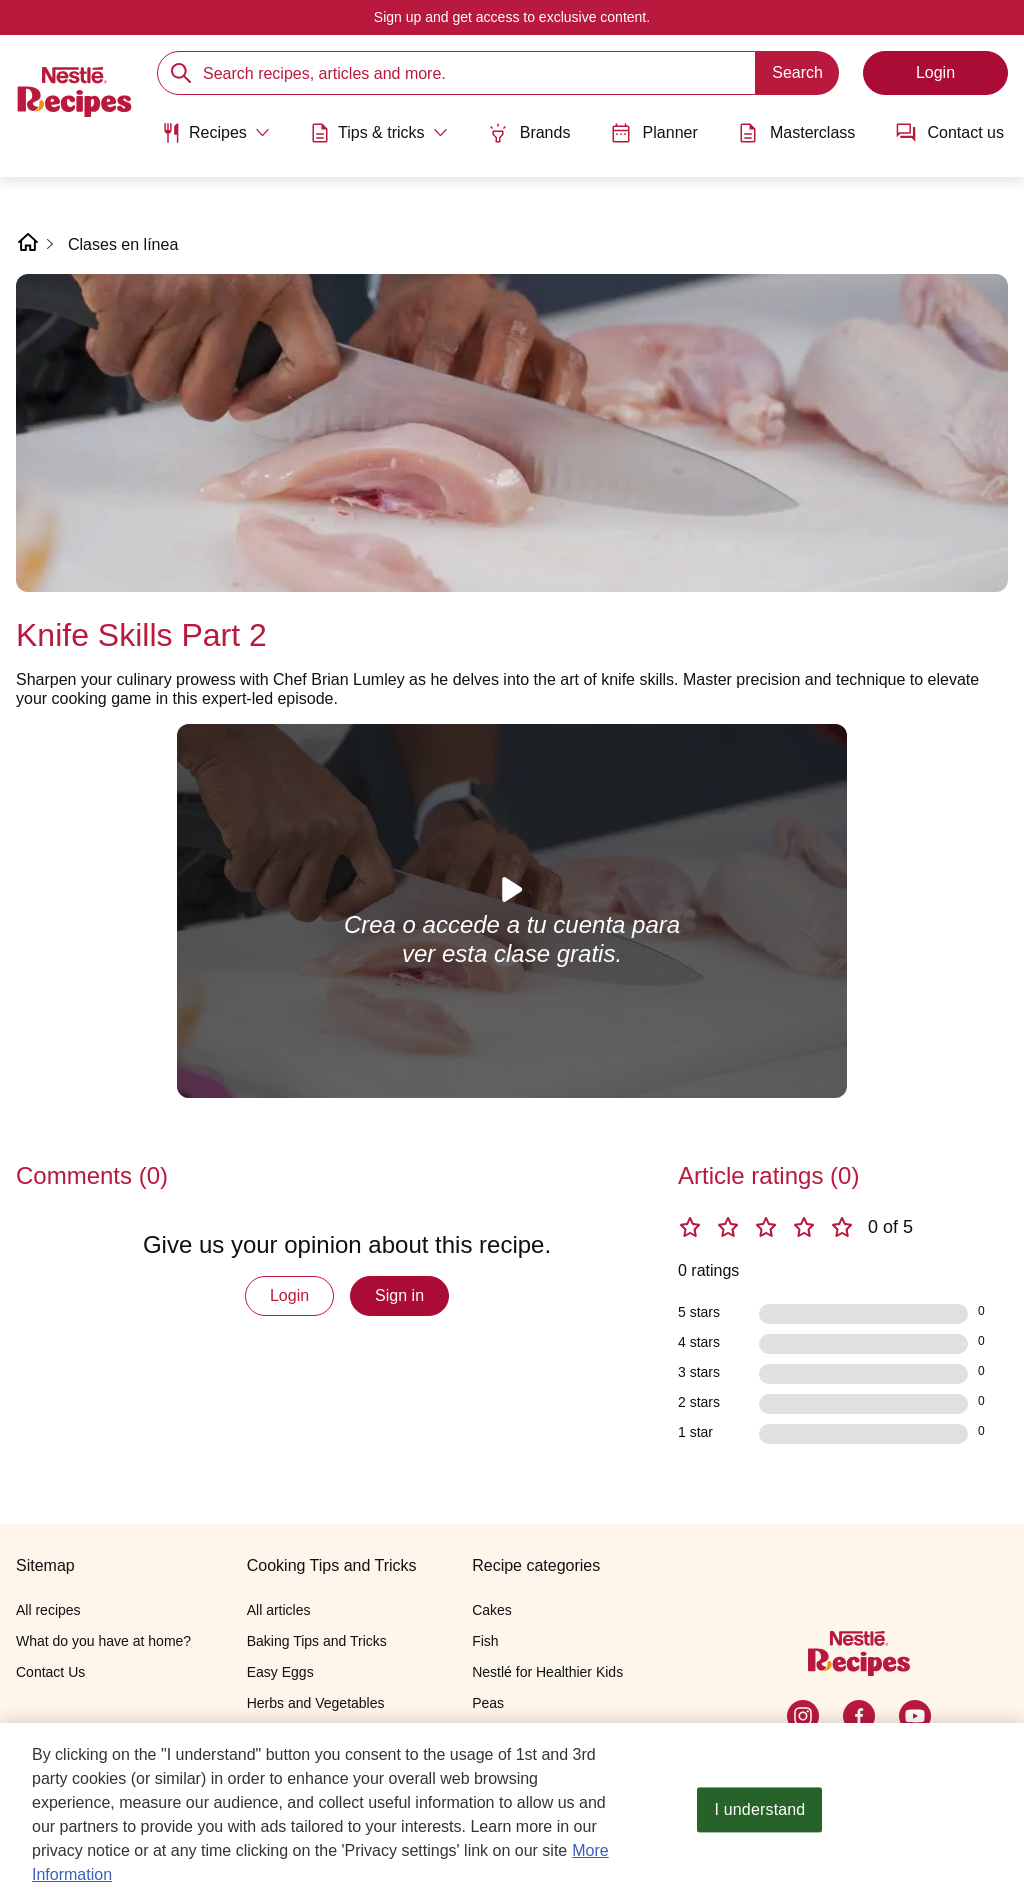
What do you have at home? (103, 1641)
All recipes (48, 1610)
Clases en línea (123, 244)
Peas (488, 1703)
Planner (654, 133)
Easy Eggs (280, 1672)
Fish (485, 1641)
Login (289, 1295)
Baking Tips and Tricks (317, 1641)
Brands (529, 133)
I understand (760, 1810)
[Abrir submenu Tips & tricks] (379, 133)
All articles (279, 1610)
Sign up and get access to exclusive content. (512, 17)
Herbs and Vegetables (316, 1703)
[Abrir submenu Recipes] (215, 133)
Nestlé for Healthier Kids (547, 1672)
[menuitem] (215, 140)
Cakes (492, 1610)
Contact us (950, 133)
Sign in (399, 1295)
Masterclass (796, 133)
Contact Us (50, 1672)
